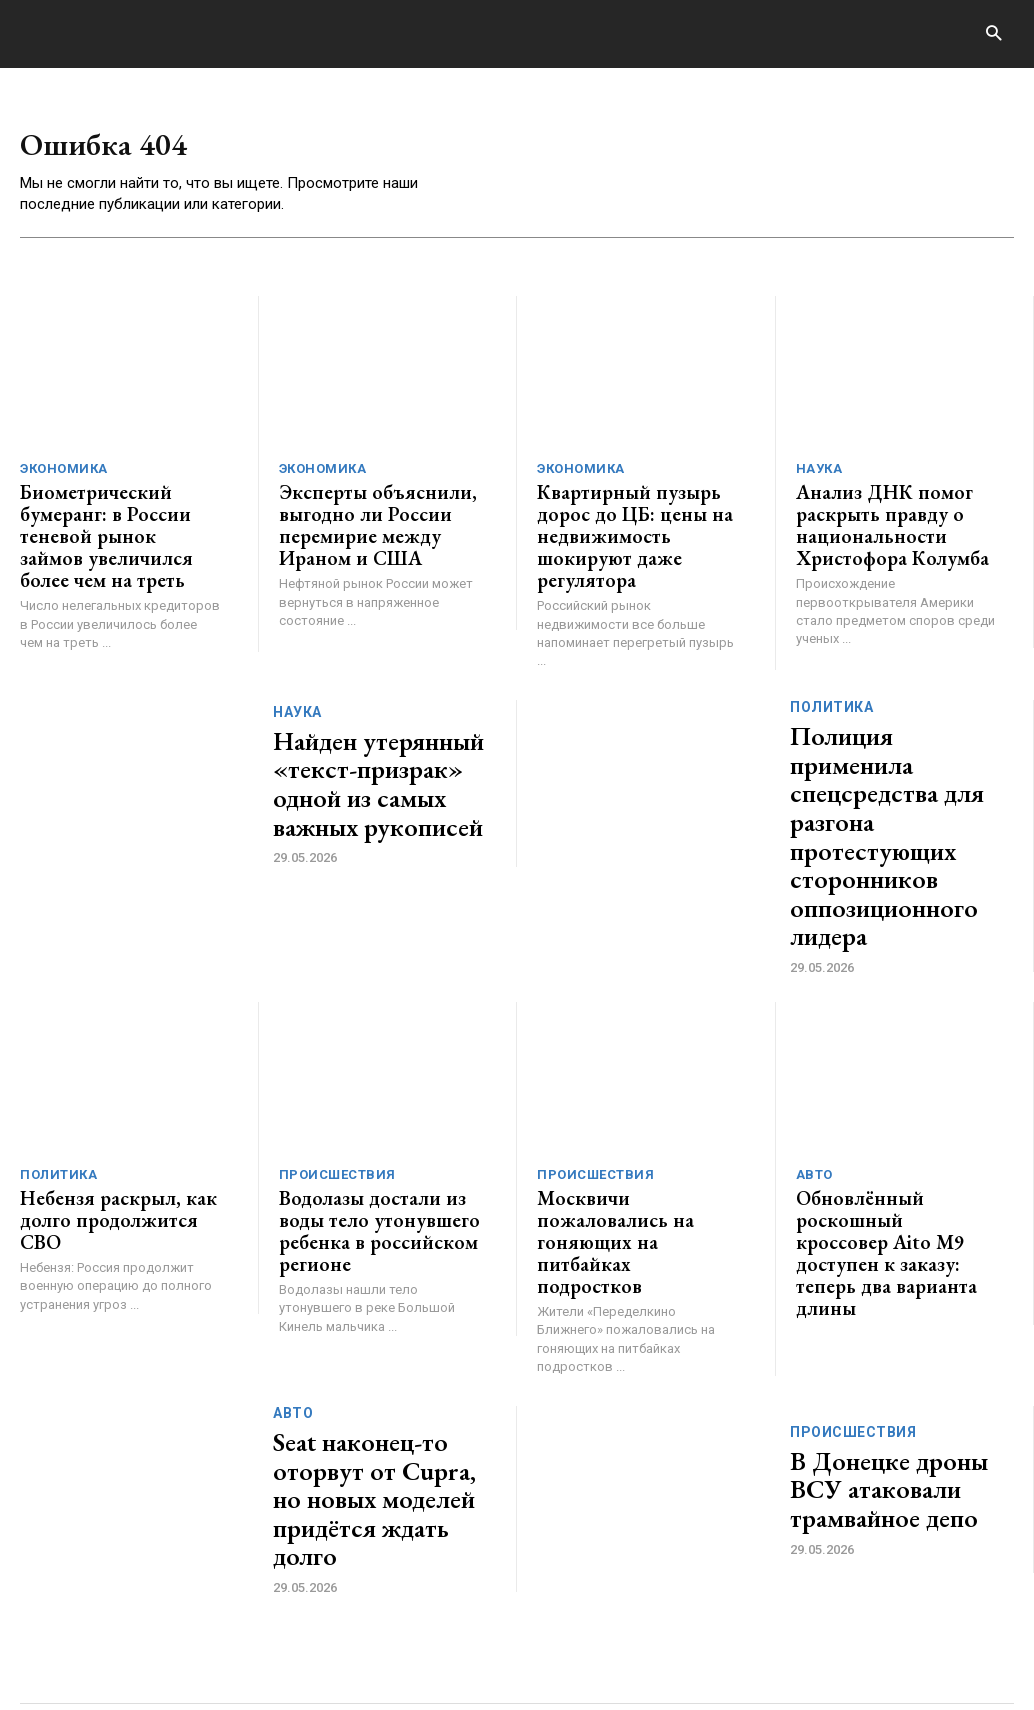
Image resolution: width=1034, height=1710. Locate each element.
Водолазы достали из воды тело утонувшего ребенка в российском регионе (364, 1089)
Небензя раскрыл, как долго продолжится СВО (118, 1070)
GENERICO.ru (166, 1624)
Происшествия (337, 1039)
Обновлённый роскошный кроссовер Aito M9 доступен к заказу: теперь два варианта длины (895, 1089)
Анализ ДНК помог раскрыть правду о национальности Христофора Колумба (878, 523)
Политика (831, 684)
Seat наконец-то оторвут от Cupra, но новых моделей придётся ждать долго (383, 1301)
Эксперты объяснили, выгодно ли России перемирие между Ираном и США (380, 523)
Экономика (64, 473)
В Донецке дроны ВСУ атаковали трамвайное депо (892, 1301)
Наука (819, 473)
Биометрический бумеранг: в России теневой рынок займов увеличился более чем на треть (113, 532)
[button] (993, 34)
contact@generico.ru (418, 1637)
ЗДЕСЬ (208, 1637)
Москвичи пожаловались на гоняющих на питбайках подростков (635, 1079)
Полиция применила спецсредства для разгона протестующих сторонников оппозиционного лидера (901, 754)
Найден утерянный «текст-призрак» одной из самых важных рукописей (379, 754)
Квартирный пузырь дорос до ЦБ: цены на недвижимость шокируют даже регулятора (637, 523)
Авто (814, 1039)
